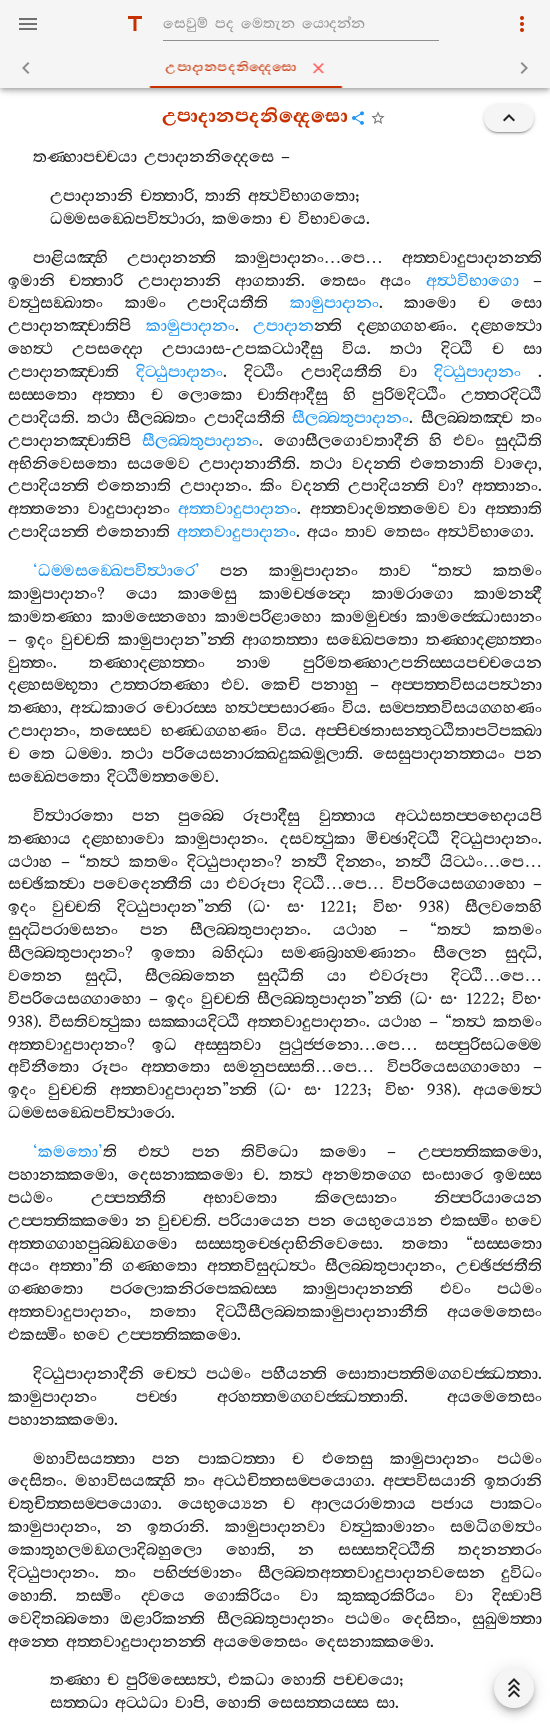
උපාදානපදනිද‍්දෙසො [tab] (279, 68)
